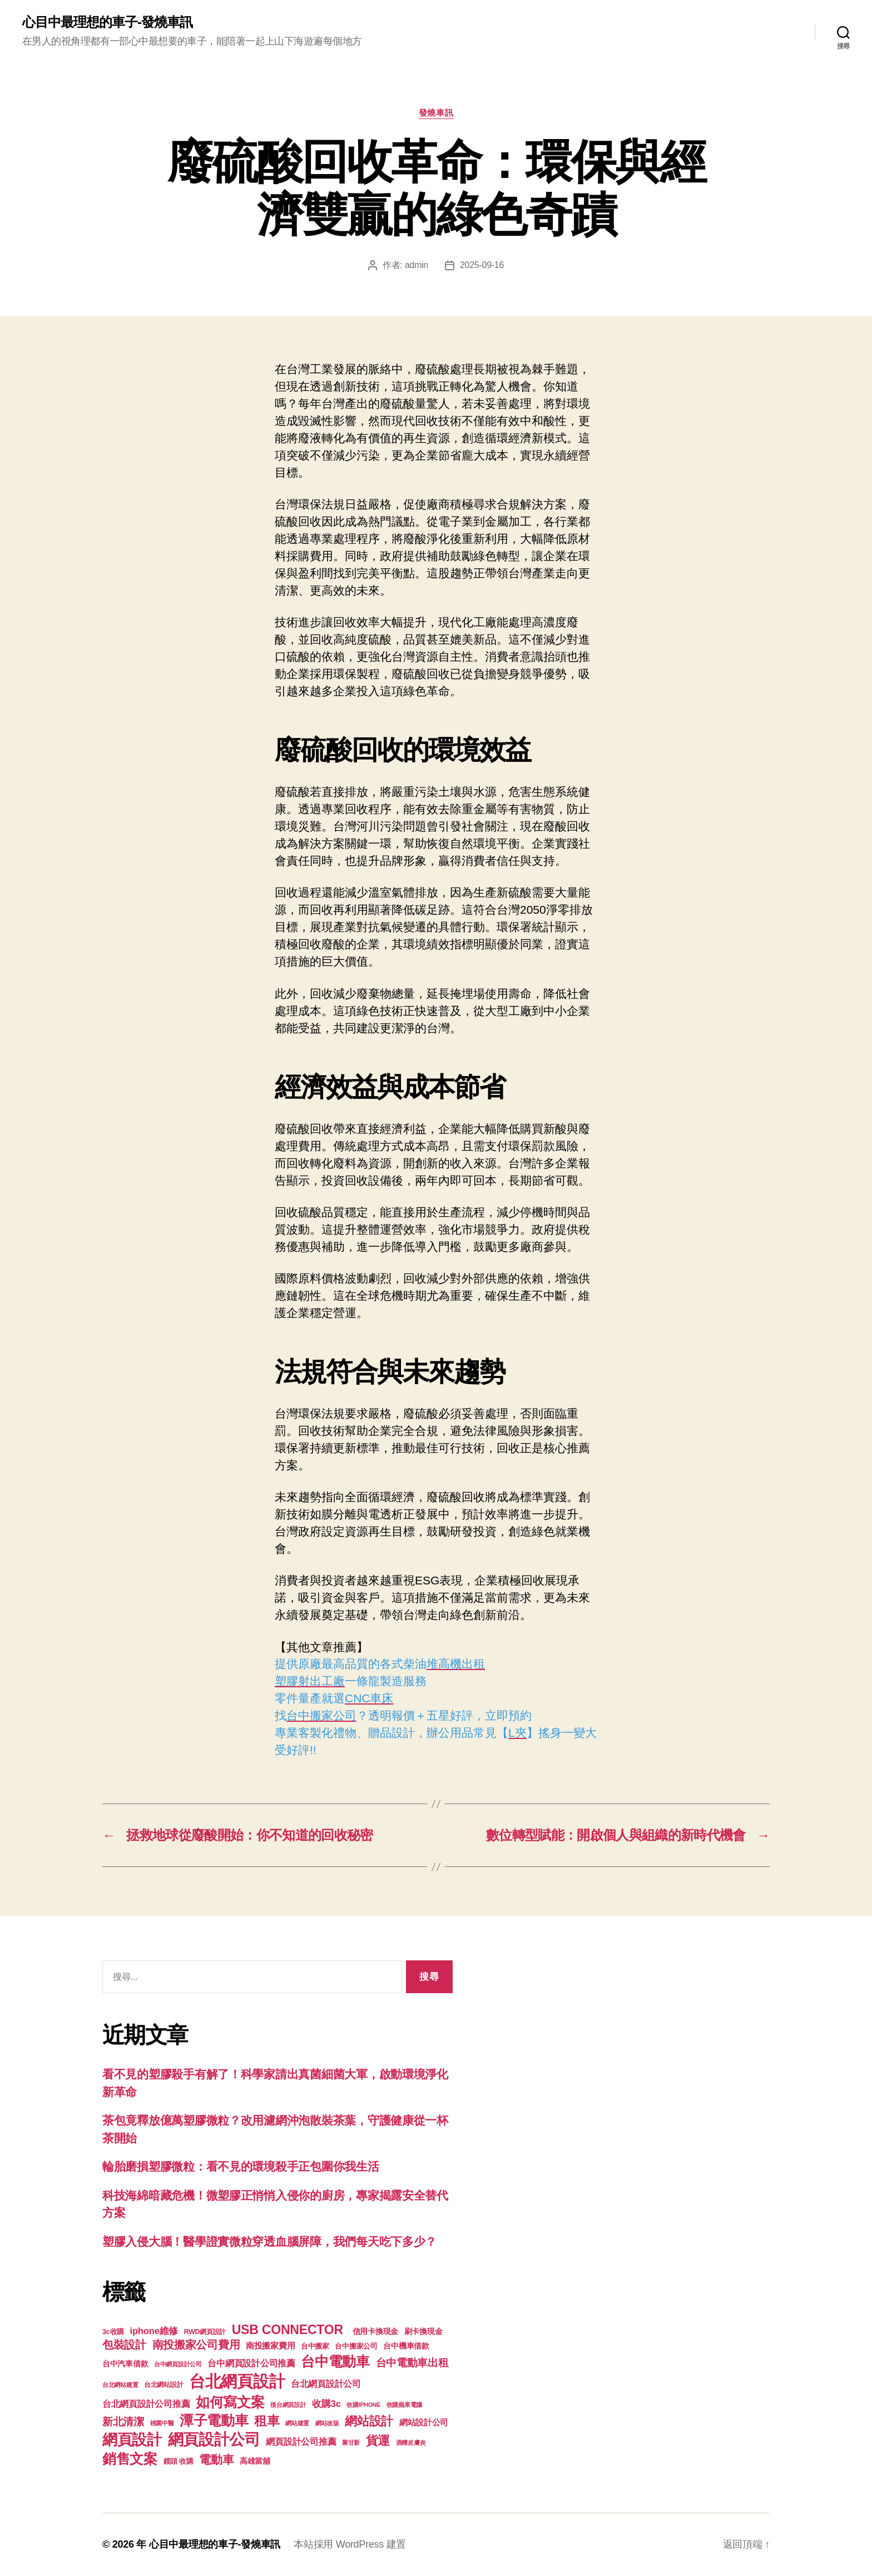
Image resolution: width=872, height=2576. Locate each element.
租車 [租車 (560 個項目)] (266, 2421)
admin (416, 265)
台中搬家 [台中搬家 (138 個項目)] (315, 2346)
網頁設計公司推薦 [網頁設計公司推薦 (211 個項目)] (301, 2441)
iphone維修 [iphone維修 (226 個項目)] (154, 2331)
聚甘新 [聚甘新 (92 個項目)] (351, 2442)
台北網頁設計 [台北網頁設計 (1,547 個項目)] (237, 2381)
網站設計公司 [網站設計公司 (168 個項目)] (423, 2422)
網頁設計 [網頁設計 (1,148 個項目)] (132, 2439)
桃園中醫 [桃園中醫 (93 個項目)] (162, 2423)
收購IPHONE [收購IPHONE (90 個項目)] (363, 2404)
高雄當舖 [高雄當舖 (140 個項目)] (255, 2461)
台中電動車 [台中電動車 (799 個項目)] (335, 2361)
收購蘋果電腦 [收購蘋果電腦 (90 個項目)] (404, 2404)
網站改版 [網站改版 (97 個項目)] (327, 2423)
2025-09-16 (482, 265)
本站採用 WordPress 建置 (350, 2544)
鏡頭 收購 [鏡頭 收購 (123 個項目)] (179, 2461)
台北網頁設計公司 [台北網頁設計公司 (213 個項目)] (326, 2384)
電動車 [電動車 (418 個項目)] (216, 2459)
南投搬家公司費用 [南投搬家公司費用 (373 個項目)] (196, 2345)
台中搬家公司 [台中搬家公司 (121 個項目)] (356, 2346)
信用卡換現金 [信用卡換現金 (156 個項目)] (375, 2331)
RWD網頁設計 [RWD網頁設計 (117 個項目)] (205, 2332)
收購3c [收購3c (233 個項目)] (326, 2404)
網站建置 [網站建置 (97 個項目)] (297, 2423)
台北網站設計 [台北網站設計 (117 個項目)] (163, 2385)
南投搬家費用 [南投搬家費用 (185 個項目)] (270, 2345)
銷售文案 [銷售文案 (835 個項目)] (129, 2458)
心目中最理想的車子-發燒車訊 (107, 22)
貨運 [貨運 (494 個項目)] (378, 2441)
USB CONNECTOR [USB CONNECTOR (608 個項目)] (289, 2329)
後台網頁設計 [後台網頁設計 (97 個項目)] (288, 2404)
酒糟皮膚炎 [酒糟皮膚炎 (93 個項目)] (411, 2442)
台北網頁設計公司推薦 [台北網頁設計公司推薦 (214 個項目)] (146, 2404)
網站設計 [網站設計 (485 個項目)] (369, 2421)
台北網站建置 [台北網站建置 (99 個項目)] (120, 2384)
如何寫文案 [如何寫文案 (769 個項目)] (230, 2402)
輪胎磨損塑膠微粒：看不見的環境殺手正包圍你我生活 (240, 2166)
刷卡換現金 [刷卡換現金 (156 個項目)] (423, 2331)
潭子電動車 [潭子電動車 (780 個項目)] (214, 2420)
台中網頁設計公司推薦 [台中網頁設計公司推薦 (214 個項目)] (251, 2363)
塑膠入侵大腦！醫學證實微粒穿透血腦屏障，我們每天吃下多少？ (269, 2241)
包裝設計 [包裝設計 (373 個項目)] (124, 2345)
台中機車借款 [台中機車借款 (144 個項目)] (406, 2346)
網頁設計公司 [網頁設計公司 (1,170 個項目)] (214, 2439)
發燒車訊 (436, 112)
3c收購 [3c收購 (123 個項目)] (113, 2332)
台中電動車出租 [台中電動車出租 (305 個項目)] (412, 2363)
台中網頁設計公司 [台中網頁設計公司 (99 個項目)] (178, 2364)
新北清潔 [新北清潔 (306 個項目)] (123, 2422)
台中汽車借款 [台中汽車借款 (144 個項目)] (125, 2364)
